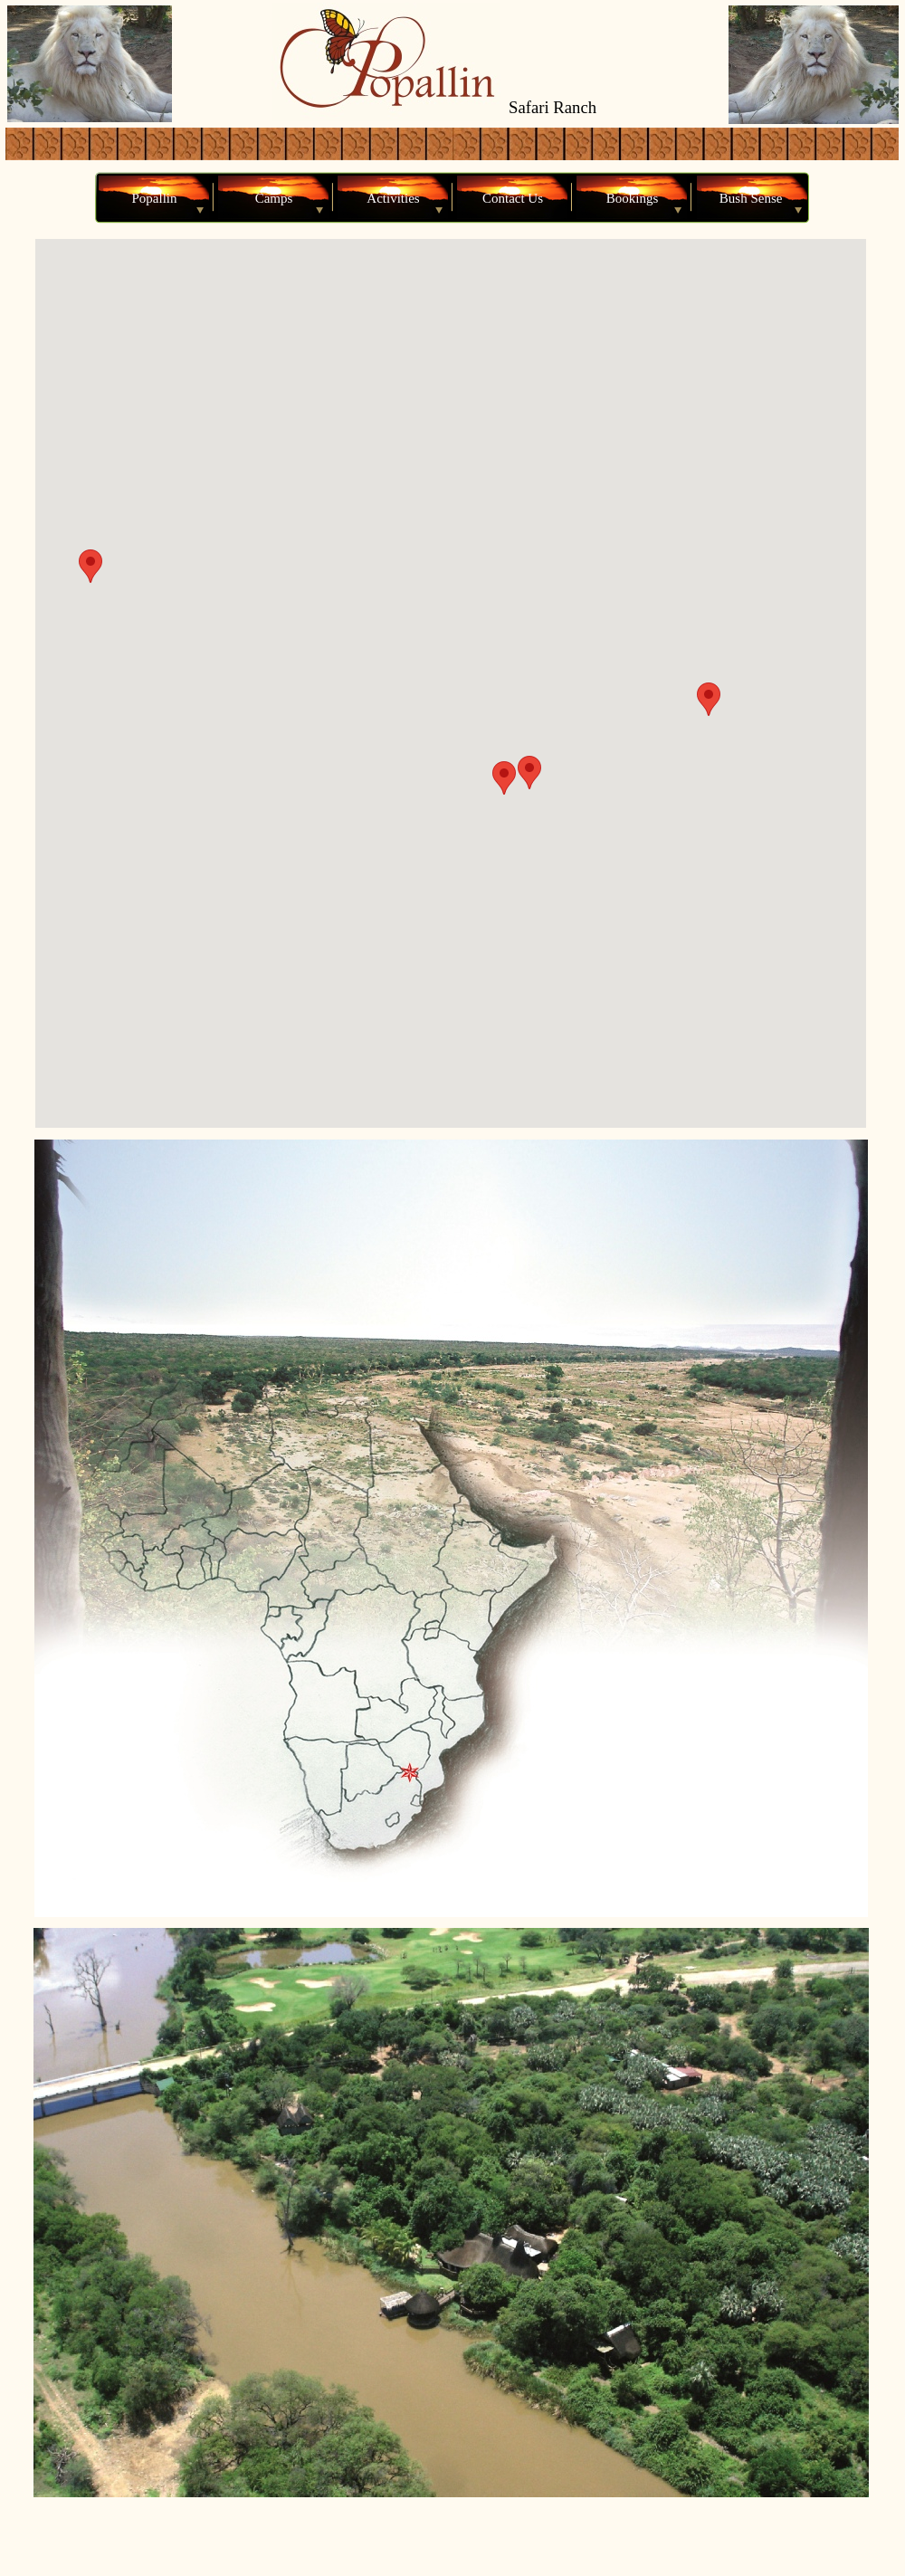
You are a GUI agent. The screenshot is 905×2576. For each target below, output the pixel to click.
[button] (504, 778)
